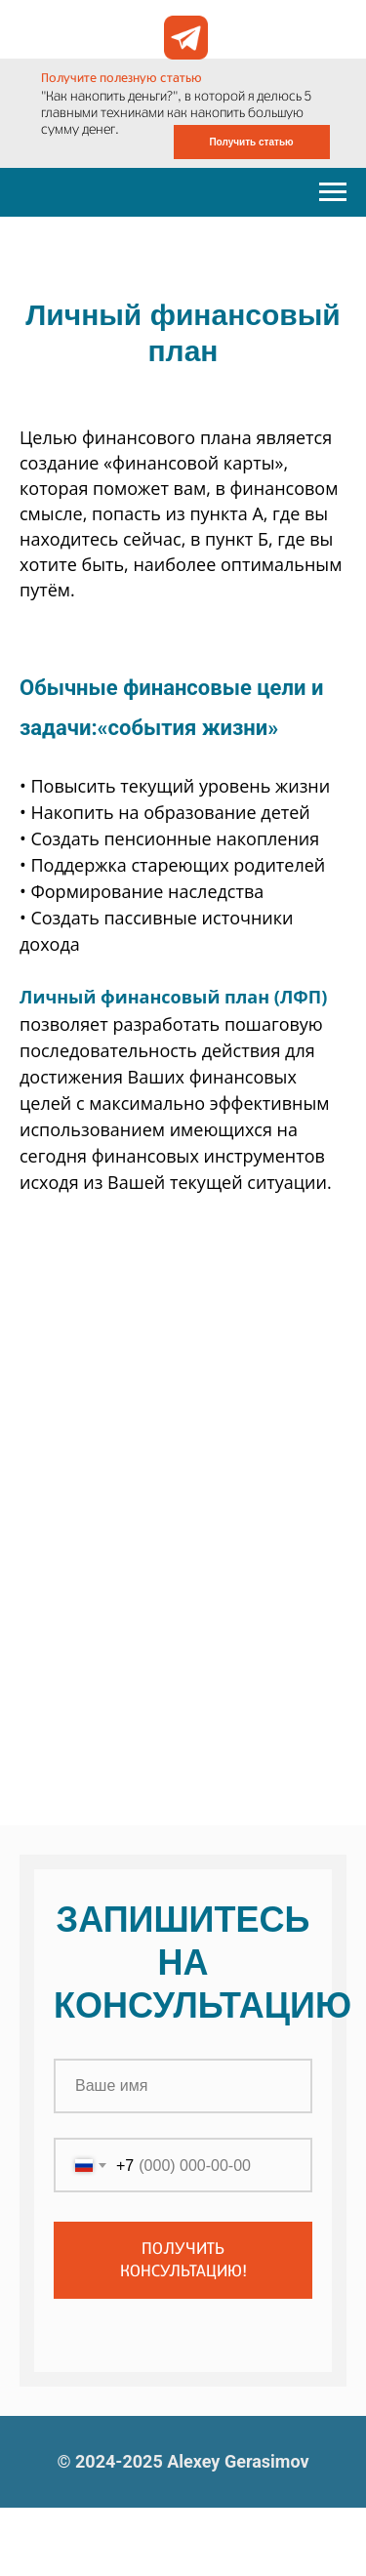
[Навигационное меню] (332, 192)
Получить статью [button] (251, 142)
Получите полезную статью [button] (121, 78)
